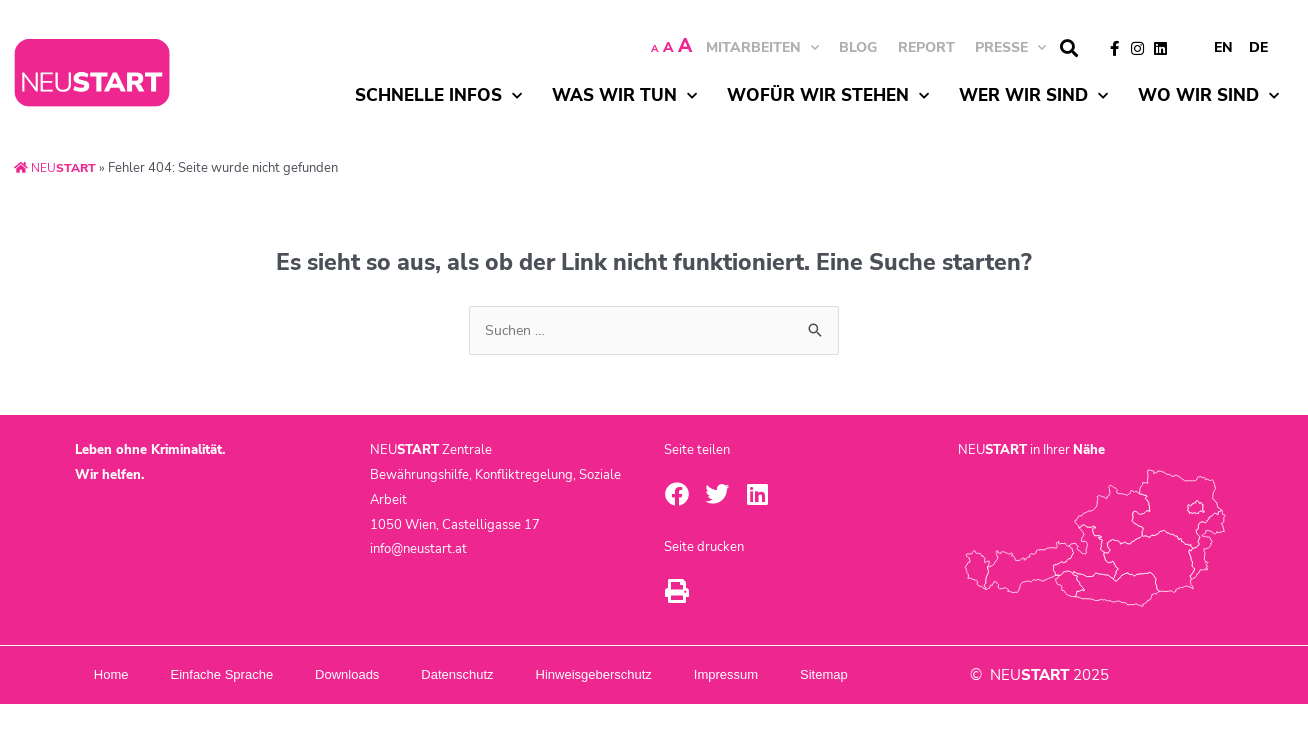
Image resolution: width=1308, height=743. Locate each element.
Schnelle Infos (438, 96)
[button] (1068, 48)
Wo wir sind (1208, 96)
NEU (57, 168)
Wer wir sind (1033, 96)
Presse (1010, 47)
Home (122, 675)
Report (926, 47)
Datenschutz (538, 675)
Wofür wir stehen (828, 96)
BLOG (858, 47)
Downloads (405, 675)
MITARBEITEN (762, 47)
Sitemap (132, 713)
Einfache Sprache (256, 675)
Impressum (853, 675)
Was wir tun (624, 96)
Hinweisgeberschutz (697, 675)
